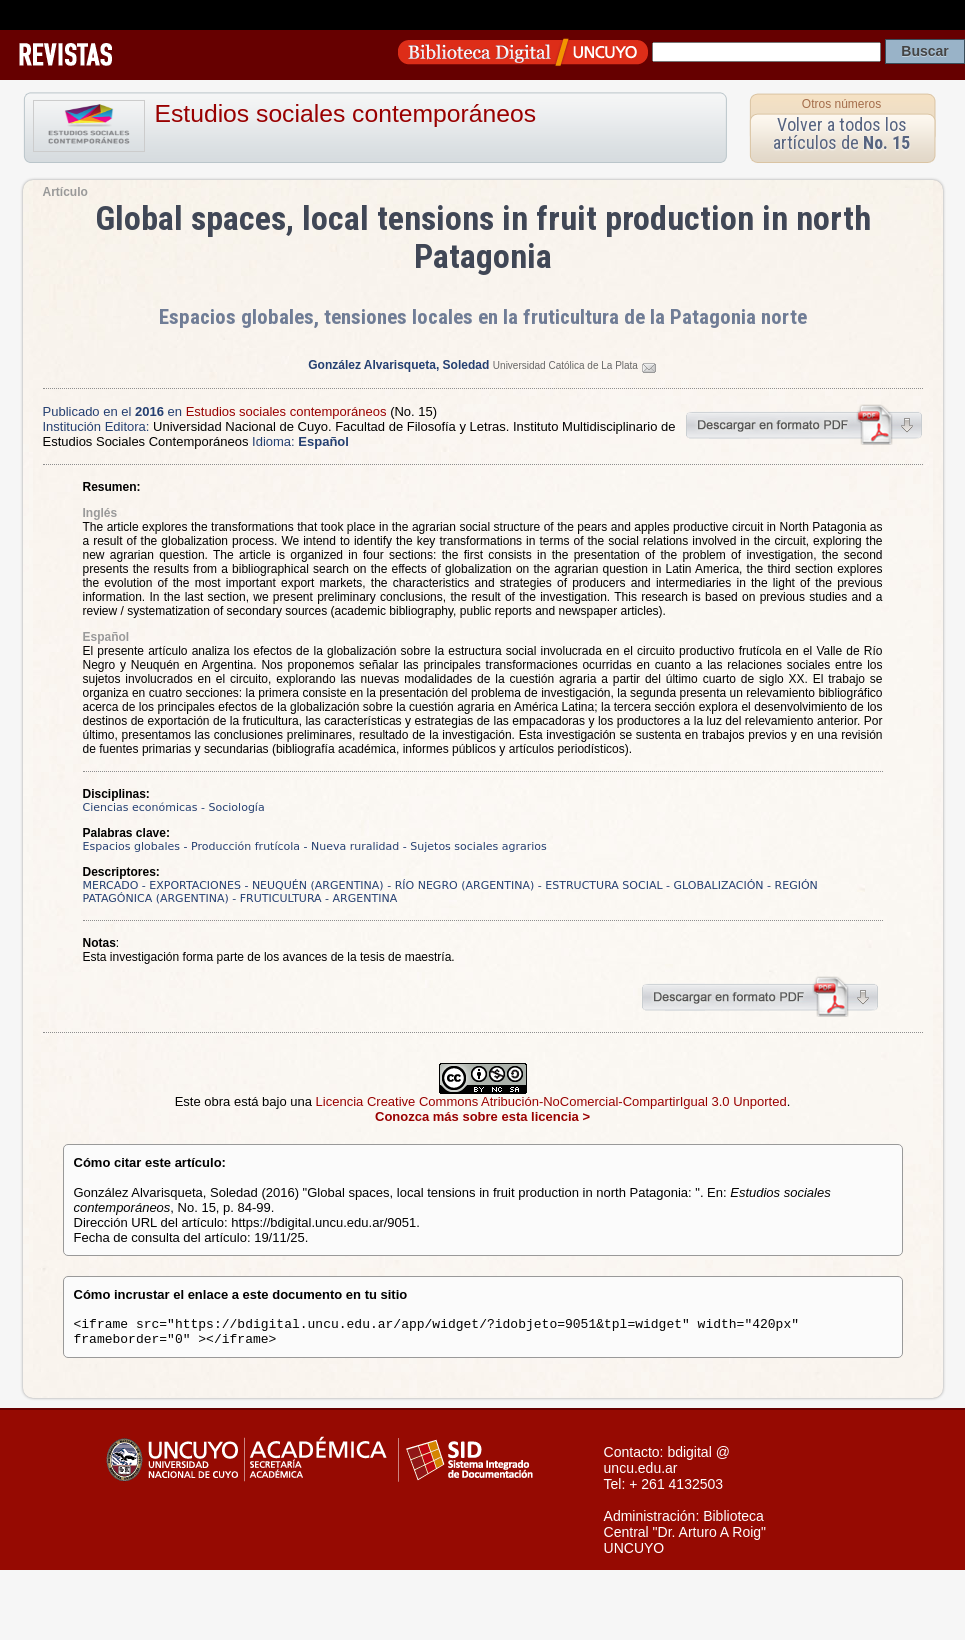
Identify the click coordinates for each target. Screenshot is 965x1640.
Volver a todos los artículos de (841, 133)
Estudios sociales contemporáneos (346, 113)
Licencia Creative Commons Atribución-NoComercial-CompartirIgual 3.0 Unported (551, 1101)
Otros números (841, 104)
